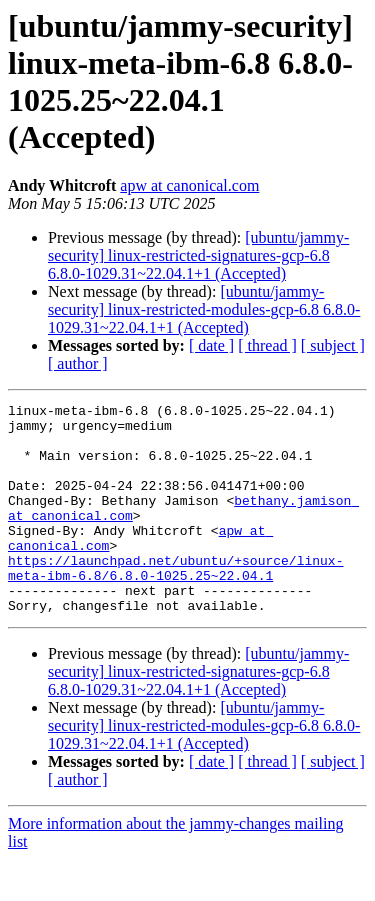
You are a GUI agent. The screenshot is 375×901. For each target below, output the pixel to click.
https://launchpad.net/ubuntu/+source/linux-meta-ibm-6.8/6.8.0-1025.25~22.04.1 (175, 602)
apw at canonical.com (189, 185)
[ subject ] (333, 345)
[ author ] (78, 363)
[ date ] (211, 345)
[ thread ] (267, 345)
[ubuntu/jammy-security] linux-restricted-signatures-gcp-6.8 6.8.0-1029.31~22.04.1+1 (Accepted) (198, 255)
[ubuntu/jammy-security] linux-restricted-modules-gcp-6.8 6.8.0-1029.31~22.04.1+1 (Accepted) (204, 309)
